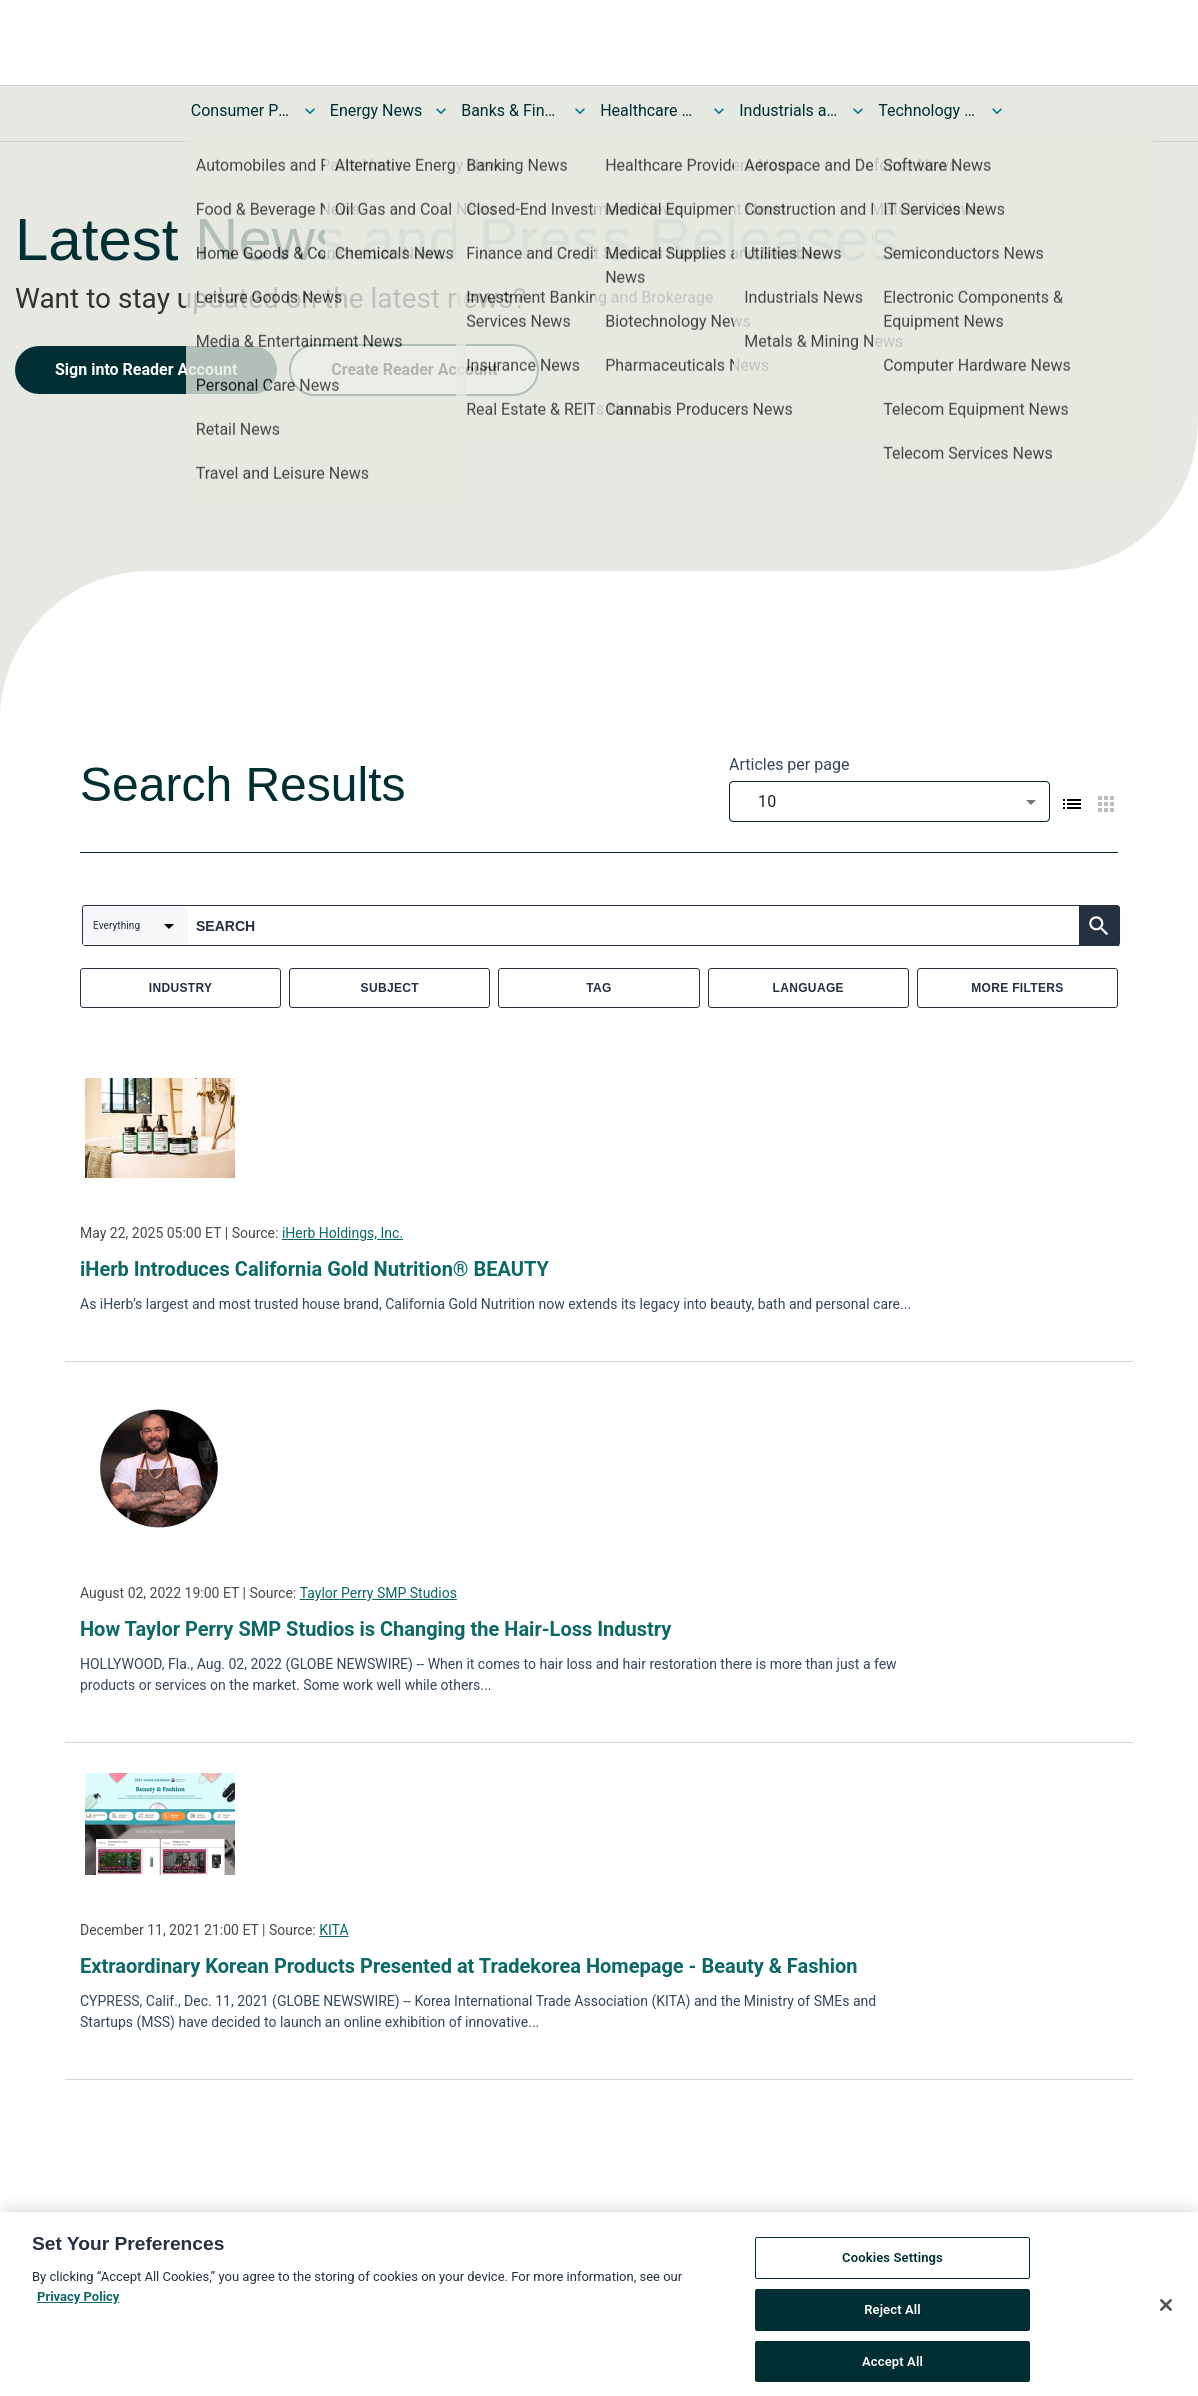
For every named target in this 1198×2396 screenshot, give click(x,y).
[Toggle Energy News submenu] (441, 111)
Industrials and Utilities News (789, 110)
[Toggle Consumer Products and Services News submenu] (310, 111)
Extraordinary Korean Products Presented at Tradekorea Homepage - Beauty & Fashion (468, 1966)
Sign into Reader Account (146, 369)
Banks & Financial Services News (511, 110)
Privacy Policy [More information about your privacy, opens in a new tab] (78, 2324)
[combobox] (889, 801)
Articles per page (789, 764)
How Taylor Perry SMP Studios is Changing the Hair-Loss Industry (375, 1629)
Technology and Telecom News (928, 110)
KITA (333, 1930)
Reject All (892, 2338)
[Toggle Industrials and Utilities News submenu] (858, 111)
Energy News (376, 110)
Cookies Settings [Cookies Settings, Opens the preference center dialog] (892, 2286)
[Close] (1166, 2334)
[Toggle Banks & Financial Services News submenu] (580, 111)
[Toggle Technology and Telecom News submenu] (997, 111)
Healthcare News (650, 110)
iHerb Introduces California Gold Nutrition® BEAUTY (314, 1269)
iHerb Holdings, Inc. (342, 1233)
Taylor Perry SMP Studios (378, 1593)
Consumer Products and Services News (241, 110)
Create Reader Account (414, 369)
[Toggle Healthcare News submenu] (719, 111)
